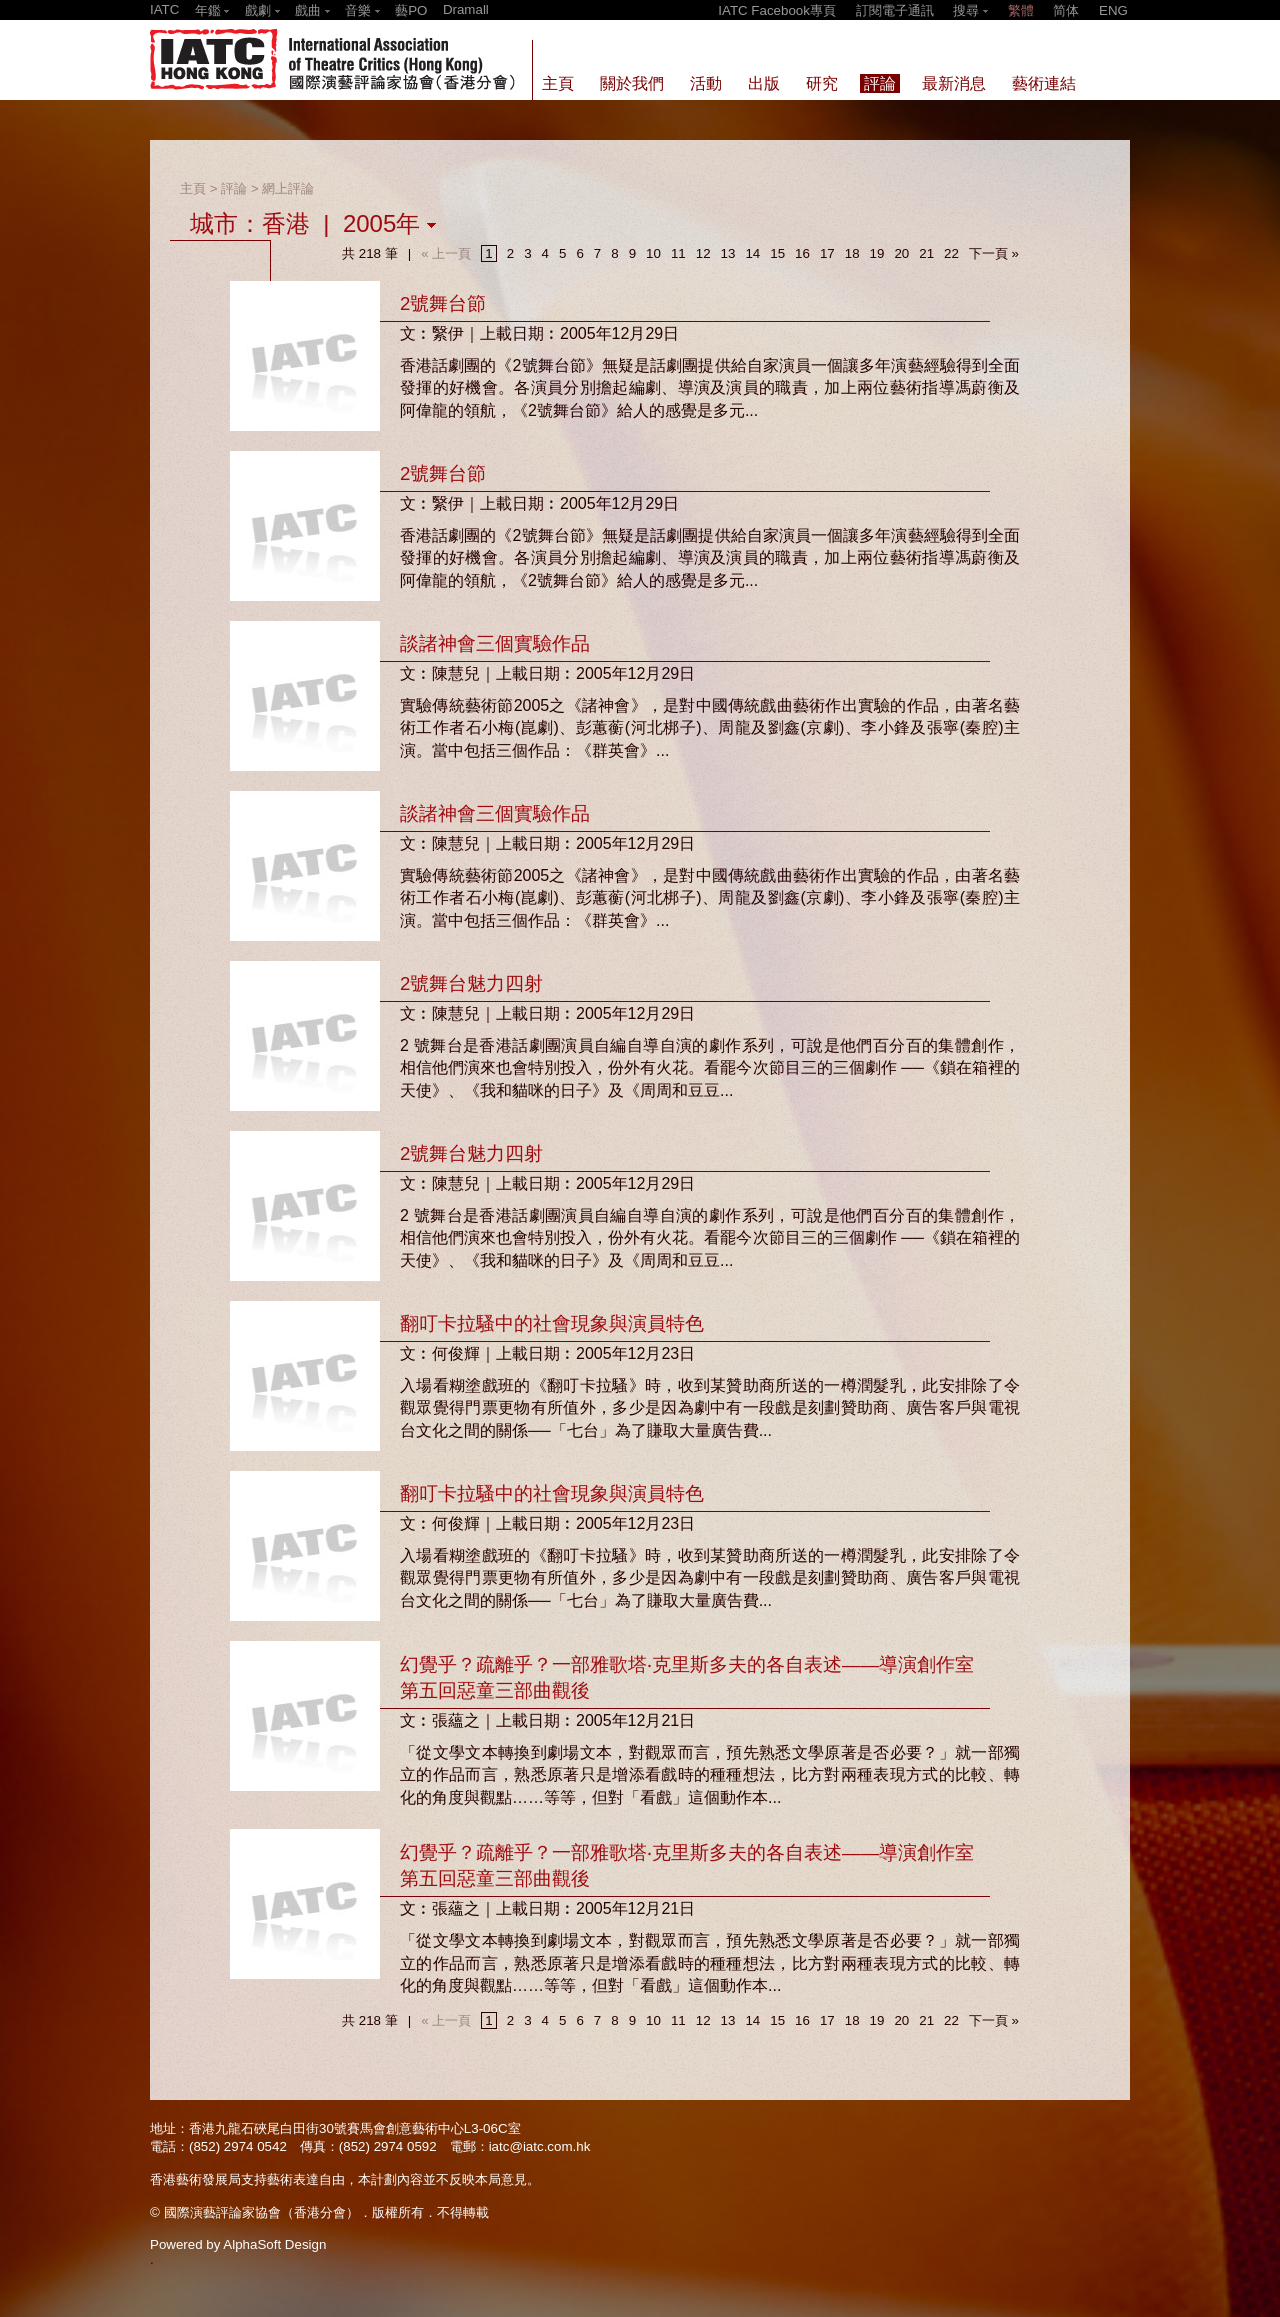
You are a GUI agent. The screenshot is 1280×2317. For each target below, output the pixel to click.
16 (802, 253)
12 (703, 253)
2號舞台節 (443, 303)
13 (728, 253)
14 (752, 253)
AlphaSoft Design (274, 2244)
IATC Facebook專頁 (777, 10)
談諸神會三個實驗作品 (495, 643)
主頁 (193, 188)
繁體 (1021, 10)
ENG (1113, 10)
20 (901, 253)
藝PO (411, 10)
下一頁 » (994, 253)
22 (951, 253)
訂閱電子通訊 (895, 10)
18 (852, 253)
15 (777, 253)
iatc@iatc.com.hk (540, 2146)
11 (678, 253)
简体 (1066, 10)
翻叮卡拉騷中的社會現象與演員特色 (552, 1323)
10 (653, 253)
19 (877, 253)
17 (827, 253)
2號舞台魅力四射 (471, 983)
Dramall (466, 9)
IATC (164, 9)
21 (926, 253)
